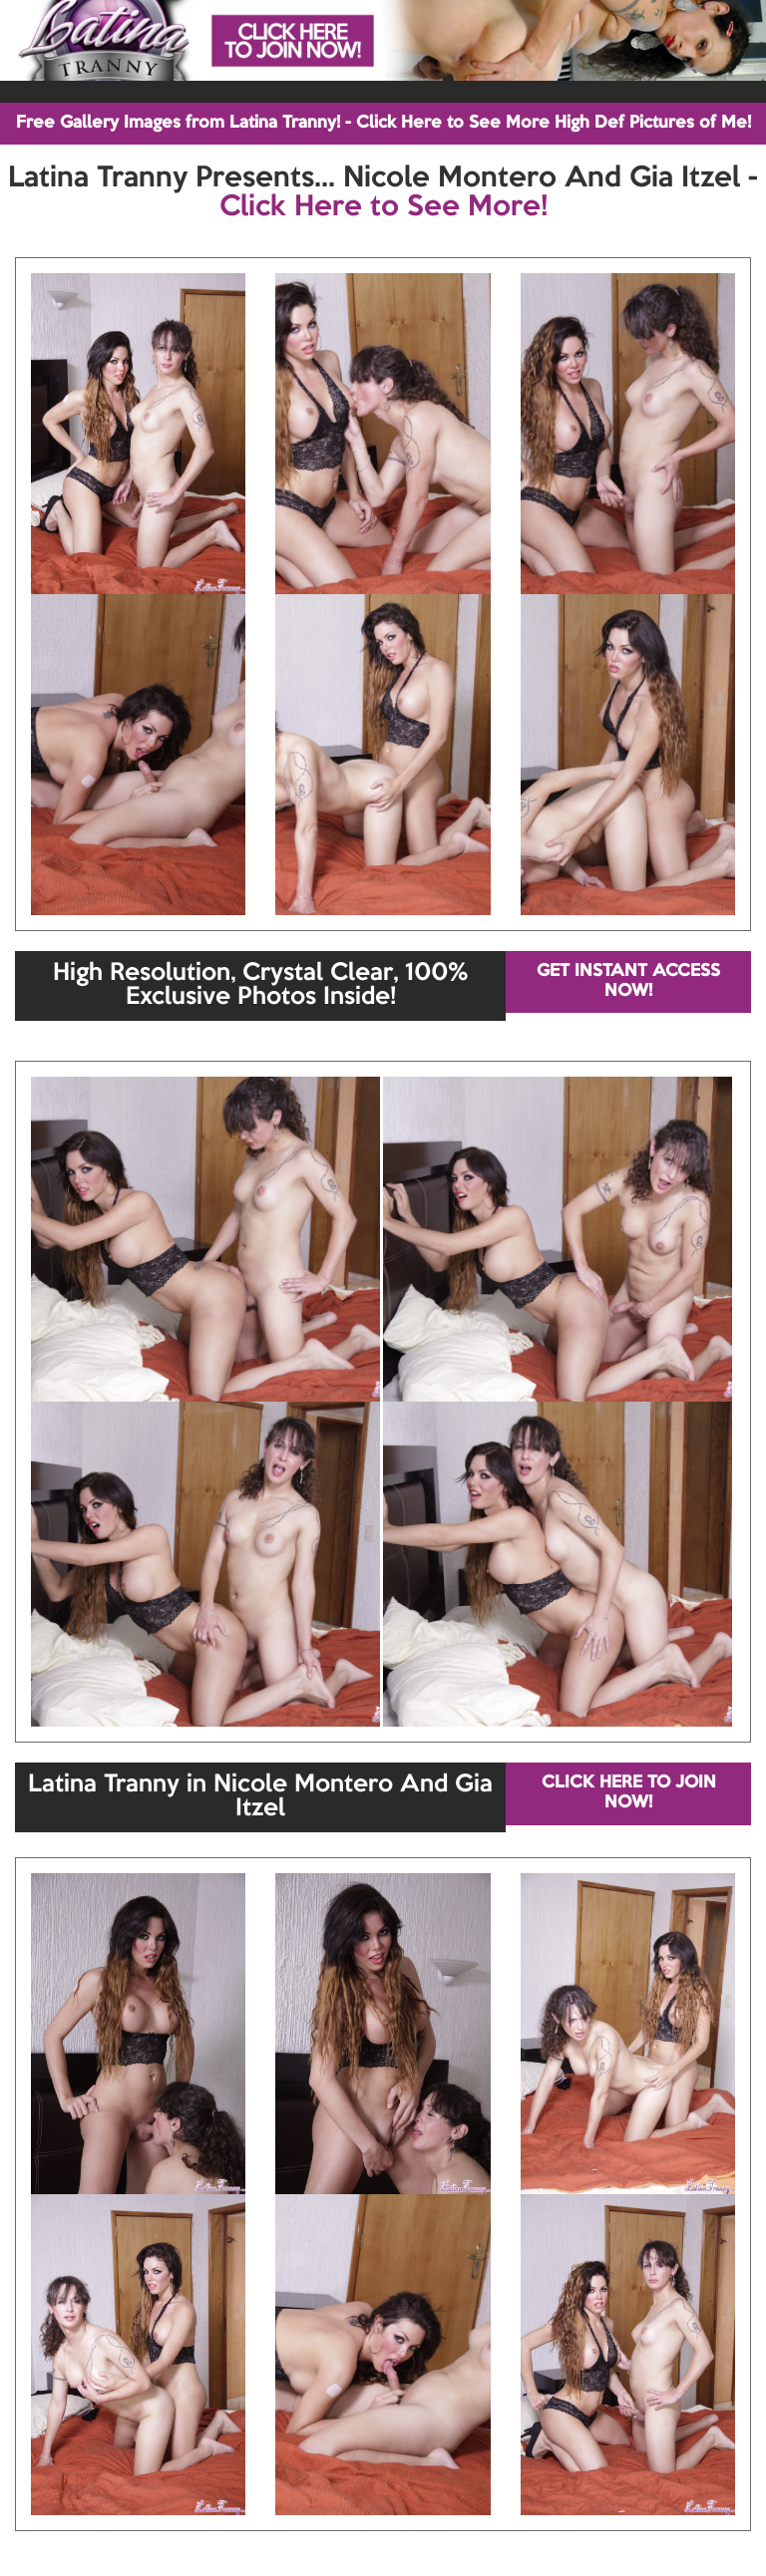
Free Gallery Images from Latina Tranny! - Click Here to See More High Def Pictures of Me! (383, 123)
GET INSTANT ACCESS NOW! (628, 981)
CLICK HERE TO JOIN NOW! (629, 1792)
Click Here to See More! (383, 207)
